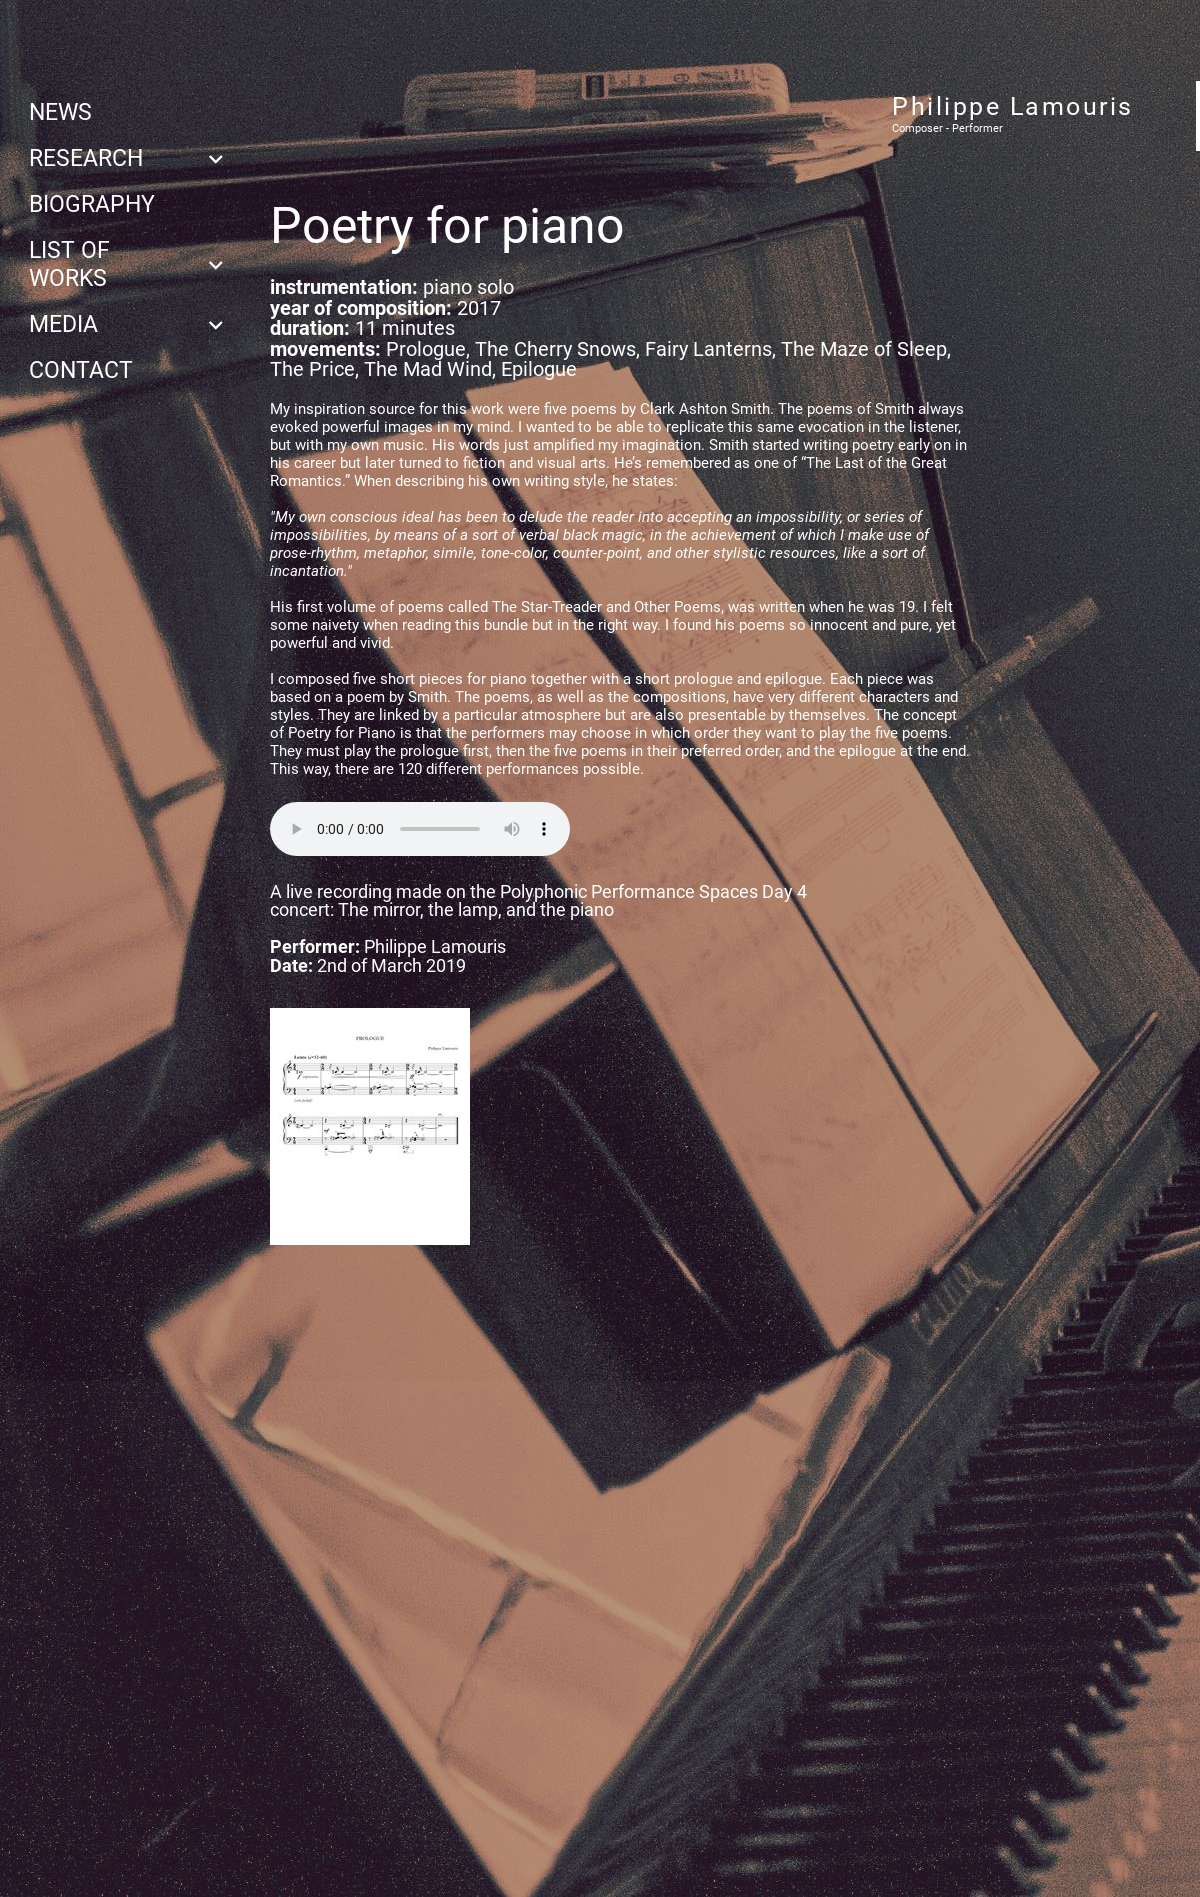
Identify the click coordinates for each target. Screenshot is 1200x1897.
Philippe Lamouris (1013, 106)
